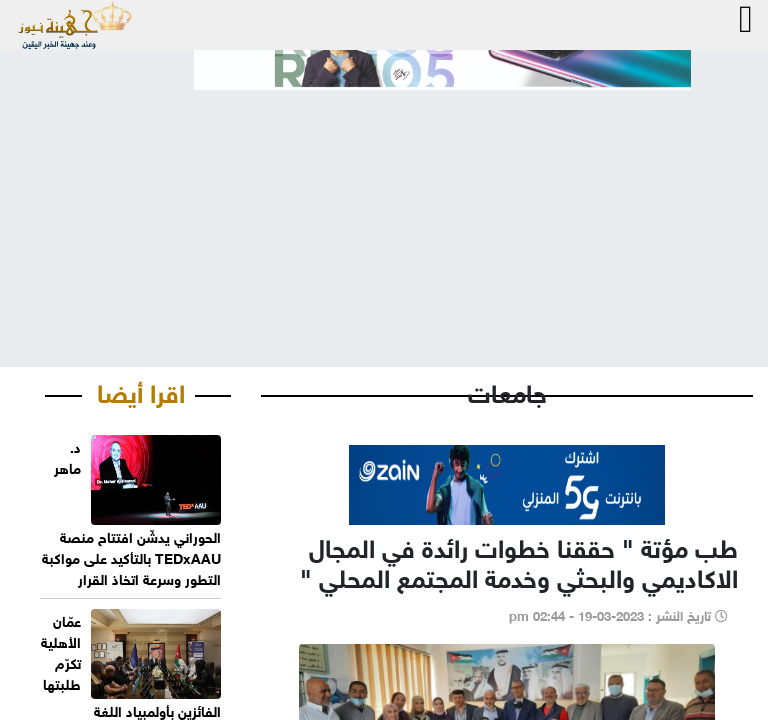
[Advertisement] (384, 212)
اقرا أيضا (141, 390)
